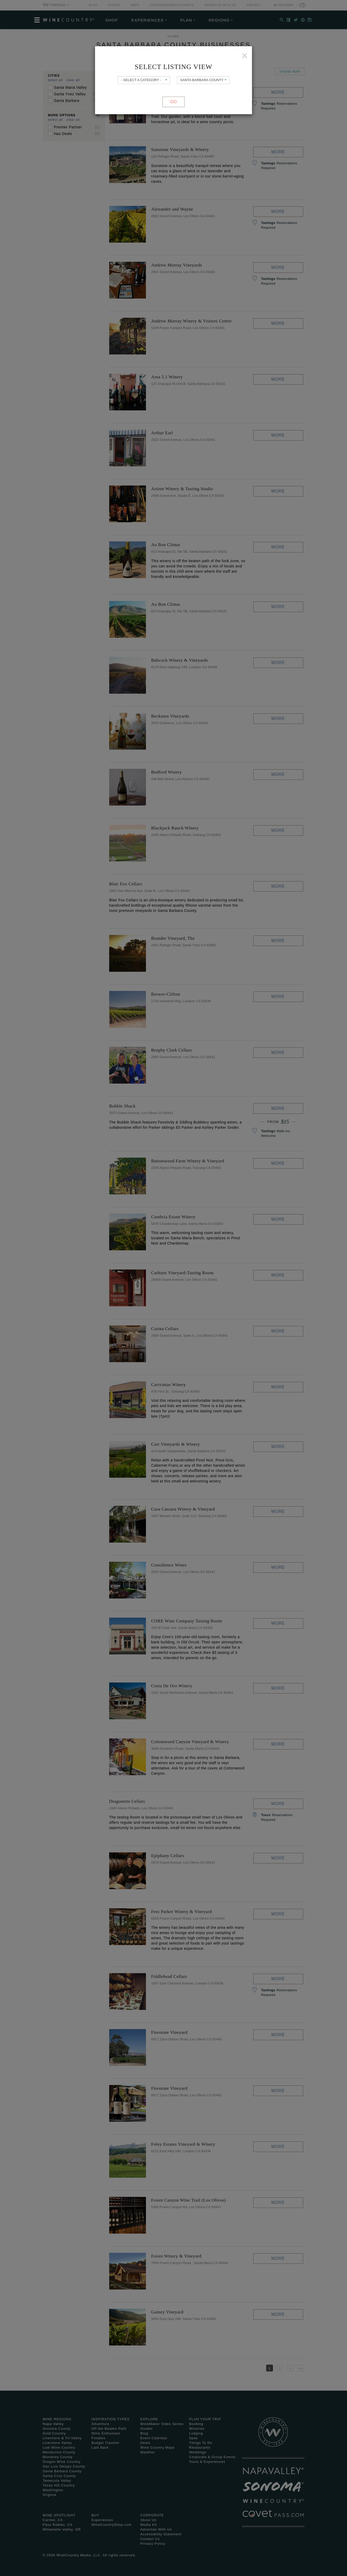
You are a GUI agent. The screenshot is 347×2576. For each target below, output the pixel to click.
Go (173, 102)
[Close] (244, 55)
